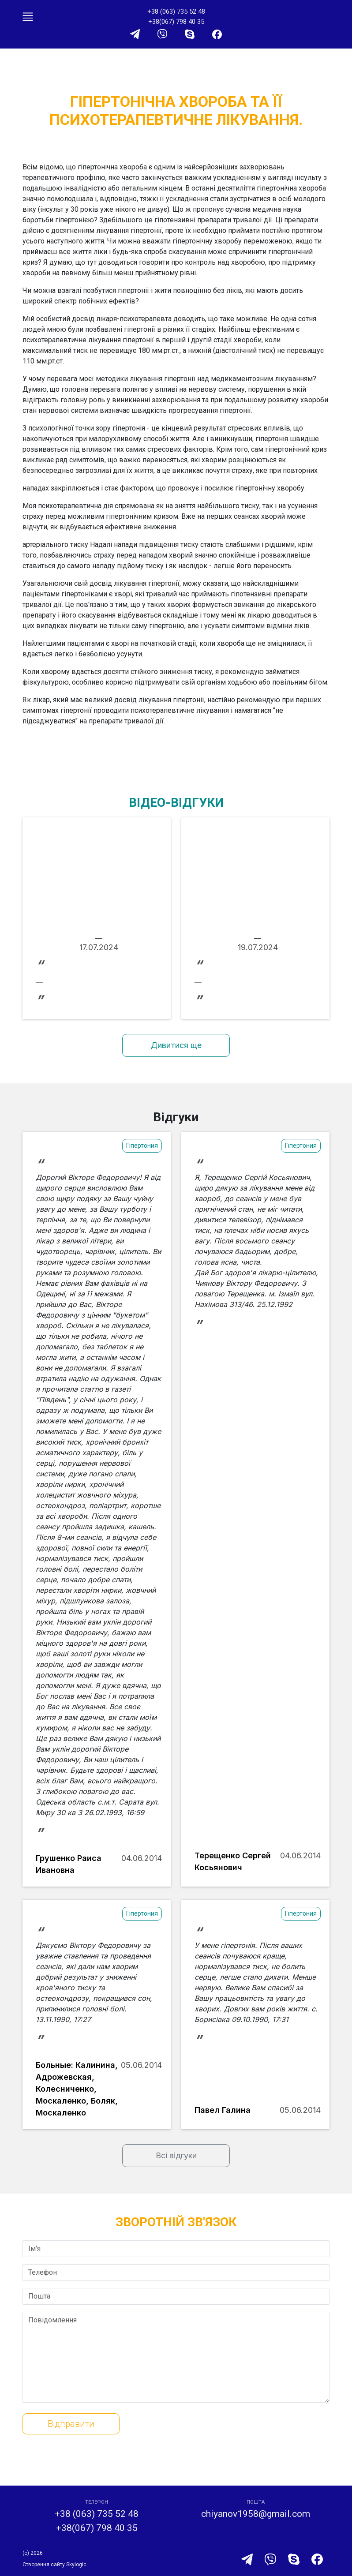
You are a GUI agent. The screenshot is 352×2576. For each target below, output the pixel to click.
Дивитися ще (176, 1045)
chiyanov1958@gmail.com (255, 2514)
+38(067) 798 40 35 (176, 22)
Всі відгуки (176, 2155)
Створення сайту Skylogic (54, 2564)
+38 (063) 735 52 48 (176, 11)
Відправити (71, 2424)
